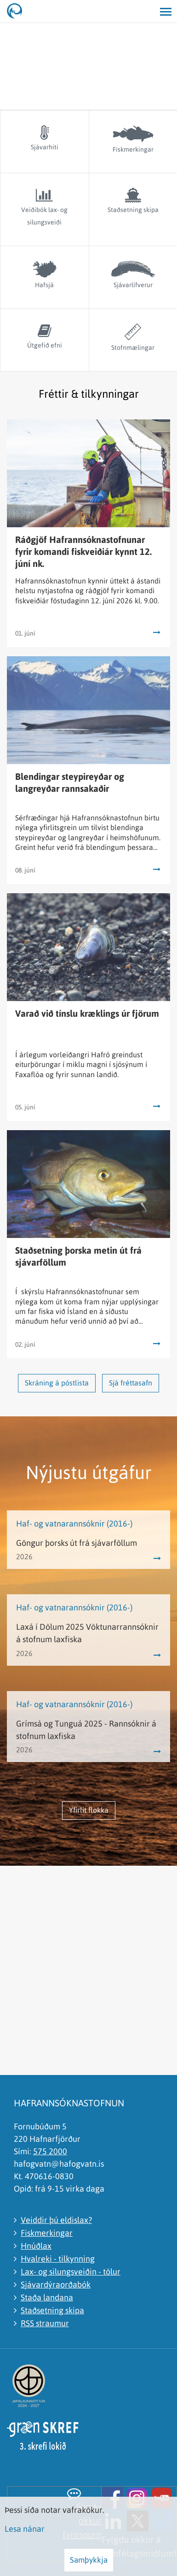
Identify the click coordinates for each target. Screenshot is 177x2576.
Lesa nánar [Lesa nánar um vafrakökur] (25, 2529)
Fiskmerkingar (47, 2233)
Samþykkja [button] (89, 2559)
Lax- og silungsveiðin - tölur (70, 2271)
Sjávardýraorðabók (56, 2284)
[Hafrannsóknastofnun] (18, 11)
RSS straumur (45, 2323)
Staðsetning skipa (52, 2310)
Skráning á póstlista (57, 1383)
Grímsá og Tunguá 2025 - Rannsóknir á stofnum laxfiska (86, 1730)
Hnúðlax (36, 2246)
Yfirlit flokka (88, 1810)
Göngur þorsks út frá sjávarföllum (76, 1543)
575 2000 (50, 2151)
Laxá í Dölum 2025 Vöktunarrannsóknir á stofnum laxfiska (87, 1633)
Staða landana (47, 2297)
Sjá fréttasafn (130, 1383)
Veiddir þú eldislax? (56, 2220)
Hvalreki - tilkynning (58, 2259)
